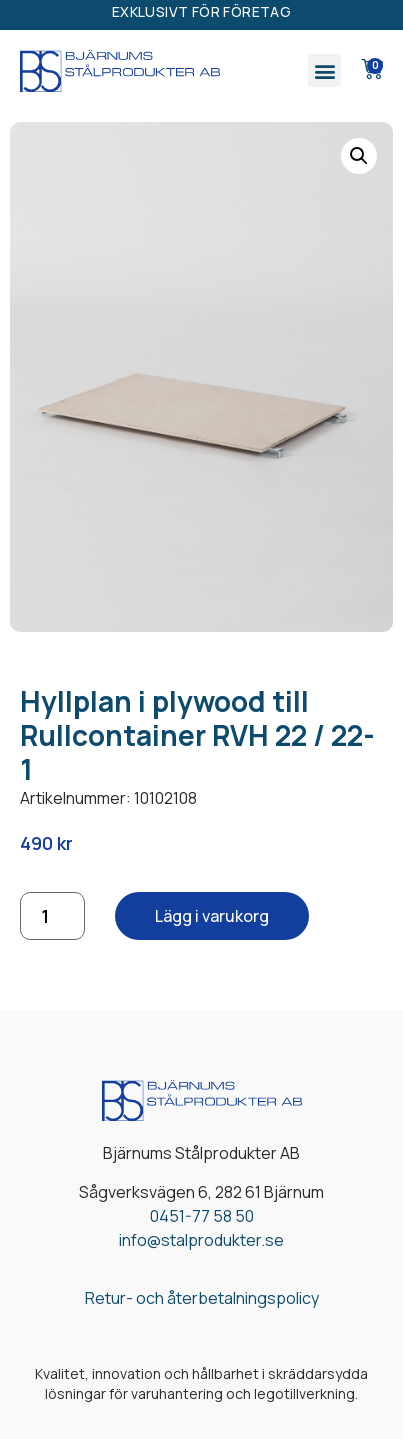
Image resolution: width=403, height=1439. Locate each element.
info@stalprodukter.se (201, 1240)
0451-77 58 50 (202, 1216)
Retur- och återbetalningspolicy (202, 1298)
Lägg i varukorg (212, 916)
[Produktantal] (52, 916)
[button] (324, 70)
